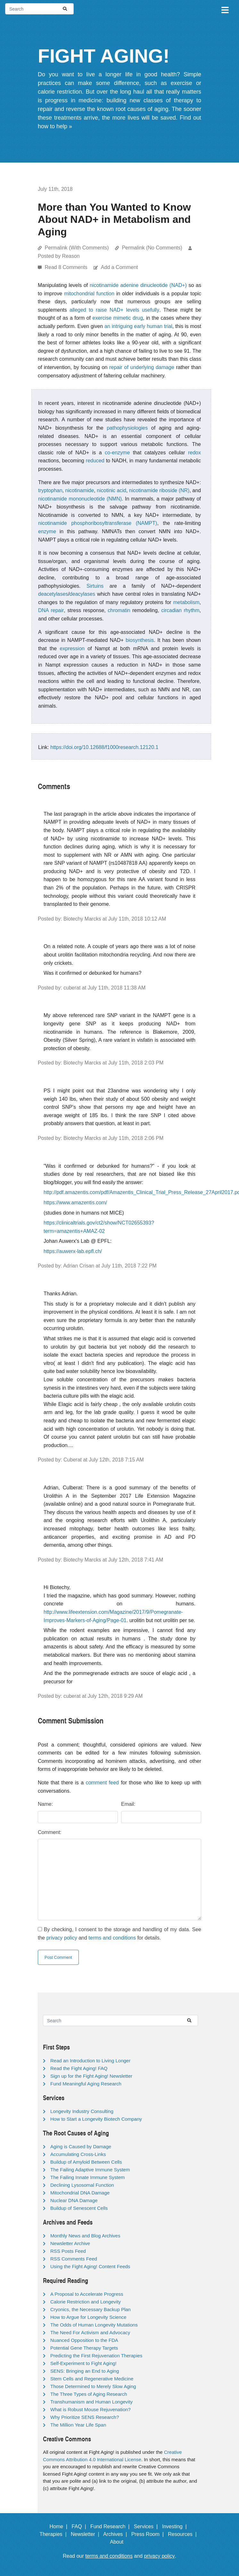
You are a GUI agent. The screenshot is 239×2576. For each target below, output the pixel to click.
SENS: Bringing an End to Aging (84, 2371)
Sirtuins (95, 586)
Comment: (50, 1832)
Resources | (183, 2534)
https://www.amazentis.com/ (75, 1202)
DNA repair (51, 610)
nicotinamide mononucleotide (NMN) (80, 498)
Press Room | (149, 2534)
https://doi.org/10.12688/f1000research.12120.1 (104, 747)
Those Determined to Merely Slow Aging (93, 2386)
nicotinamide (79, 490)
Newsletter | (86, 2534)
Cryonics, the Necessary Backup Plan (90, 2309)
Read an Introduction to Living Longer (90, 2060)
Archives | (116, 2534)
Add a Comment (119, 267)
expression (72, 648)
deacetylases (53, 594)
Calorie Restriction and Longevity (85, 2301)
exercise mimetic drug (117, 318)
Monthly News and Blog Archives (85, 2235)
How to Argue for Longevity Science (88, 2317)
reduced (95, 460)
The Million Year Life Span (78, 2425)
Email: (128, 1804)
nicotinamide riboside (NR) (159, 490)
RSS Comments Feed (73, 2258)
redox (194, 452)
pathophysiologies (127, 428)
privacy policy (61, 1937)
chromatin (119, 610)
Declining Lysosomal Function (82, 2185)
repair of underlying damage (141, 367)
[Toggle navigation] (224, 9)
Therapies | (54, 2534)
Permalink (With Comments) (77, 247)
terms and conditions (112, 1937)
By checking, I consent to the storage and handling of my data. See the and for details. (119, 1933)
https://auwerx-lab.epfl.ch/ (73, 1251)
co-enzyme (117, 452)
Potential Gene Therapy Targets (84, 2348)
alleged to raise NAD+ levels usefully (114, 310)
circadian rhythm (180, 610)
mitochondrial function (89, 293)
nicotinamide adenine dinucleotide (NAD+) (138, 285)
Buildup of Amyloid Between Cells (86, 2162)
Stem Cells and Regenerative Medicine (91, 2378)
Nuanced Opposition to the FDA (84, 2340)
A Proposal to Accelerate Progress (86, 2294)
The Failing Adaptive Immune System (90, 2169)
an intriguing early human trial (138, 326)
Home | (60, 2526)
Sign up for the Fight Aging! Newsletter (91, 2076)
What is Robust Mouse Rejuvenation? (90, 2409)
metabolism (186, 602)
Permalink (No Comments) (152, 247)
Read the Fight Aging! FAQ (78, 2068)
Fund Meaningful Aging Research (85, 2083)
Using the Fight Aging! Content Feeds (90, 2266)
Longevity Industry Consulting (81, 2111)
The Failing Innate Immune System (87, 2177)
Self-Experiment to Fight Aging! (83, 2363)
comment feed (102, 1782)
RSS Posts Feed (68, 2251)
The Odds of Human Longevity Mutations (94, 2325)
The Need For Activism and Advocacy (90, 2332)
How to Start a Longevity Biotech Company (96, 2119)
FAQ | (80, 2526)
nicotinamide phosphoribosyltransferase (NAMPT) (97, 523)
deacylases (82, 594)
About (119, 2542)
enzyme (47, 531)
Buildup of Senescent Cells (79, 2208)
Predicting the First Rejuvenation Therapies (96, 2355)
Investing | (176, 2526)
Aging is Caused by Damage (80, 2146)
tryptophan (50, 490)
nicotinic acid (111, 490)
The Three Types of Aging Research (88, 2394)
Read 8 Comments (67, 267)
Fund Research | (111, 2526)
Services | (147, 2526)
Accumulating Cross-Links (78, 2154)
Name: (45, 1804)
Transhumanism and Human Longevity (91, 2401)
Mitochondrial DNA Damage (80, 2192)
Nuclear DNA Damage (74, 2200)
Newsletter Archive (70, 2243)
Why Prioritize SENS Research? (84, 2417)
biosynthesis (140, 640)
